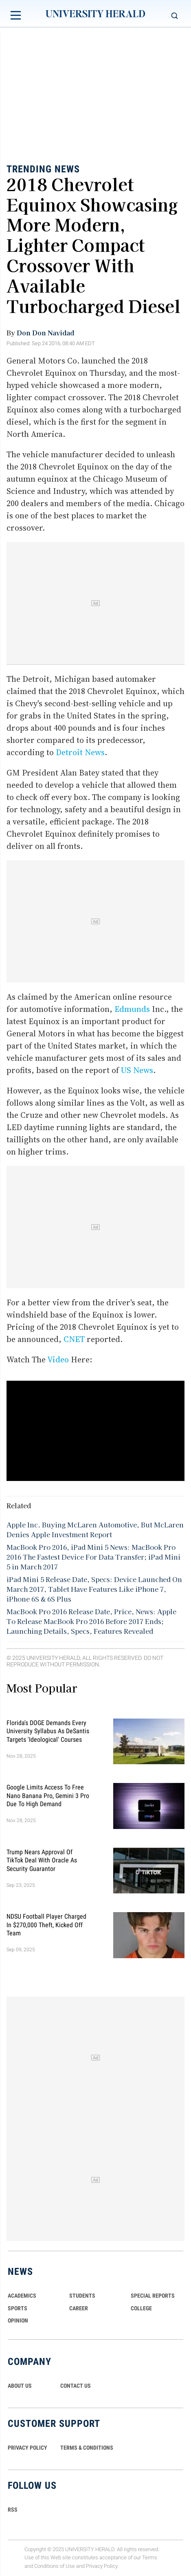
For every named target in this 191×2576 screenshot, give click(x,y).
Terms (149, 2558)
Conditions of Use (54, 2566)
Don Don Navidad (45, 332)
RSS (13, 2509)
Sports (17, 2308)
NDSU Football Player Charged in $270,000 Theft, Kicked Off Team (46, 1925)
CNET (74, 1339)
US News (137, 1070)
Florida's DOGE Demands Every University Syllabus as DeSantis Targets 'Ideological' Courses (48, 1731)
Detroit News (80, 752)
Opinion (18, 2320)
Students (82, 2295)
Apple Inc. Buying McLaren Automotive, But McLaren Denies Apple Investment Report (95, 1529)
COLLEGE (141, 2308)
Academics (22, 2295)
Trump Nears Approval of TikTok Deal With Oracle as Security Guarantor (42, 1860)
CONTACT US (75, 2385)
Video (58, 1359)
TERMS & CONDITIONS (86, 2447)
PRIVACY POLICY (27, 2447)
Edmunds (132, 1009)
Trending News (43, 168)
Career (78, 2308)
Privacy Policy (102, 2566)
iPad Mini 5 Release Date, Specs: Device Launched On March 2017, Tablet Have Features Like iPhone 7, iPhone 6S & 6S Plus (94, 1589)
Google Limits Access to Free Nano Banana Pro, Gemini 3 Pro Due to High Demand (48, 1795)
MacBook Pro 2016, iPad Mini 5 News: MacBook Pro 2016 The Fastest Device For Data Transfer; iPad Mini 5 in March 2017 (93, 1556)
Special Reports (153, 2295)
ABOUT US (20, 2385)
